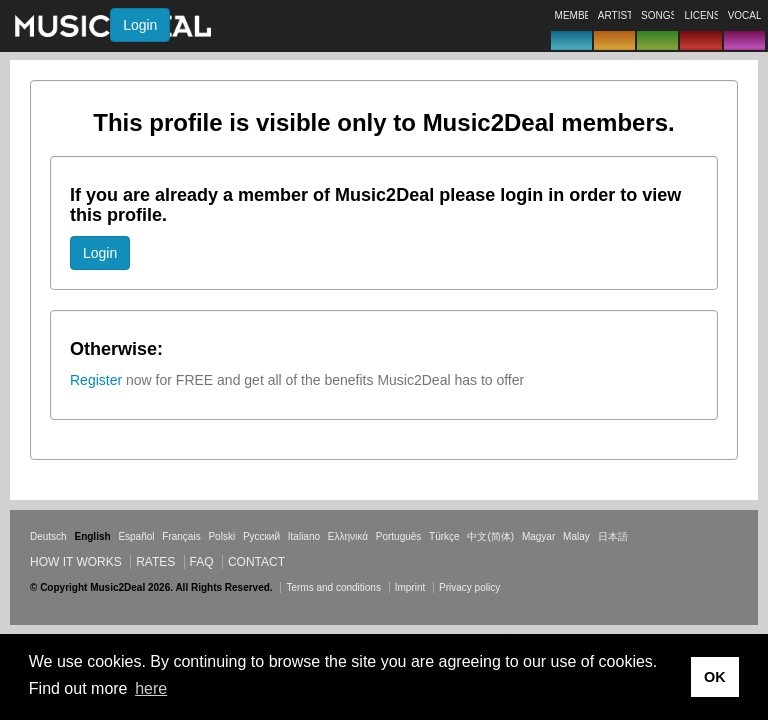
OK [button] (715, 677)
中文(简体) (490, 536)
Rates (155, 562)
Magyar (538, 536)
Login (140, 25)
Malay (576, 536)
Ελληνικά (348, 536)
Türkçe (444, 536)
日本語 (613, 536)
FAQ (202, 562)
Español (136, 536)
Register (96, 380)
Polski (221, 536)
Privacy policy (469, 587)
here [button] (151, 688)
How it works (76, 562)
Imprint (410, 587)
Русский (261, 536)
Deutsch (48, 536)
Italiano (304, 536)
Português (399, 536)
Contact (256, 562)
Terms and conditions (333, 587)
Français (181, 536)
